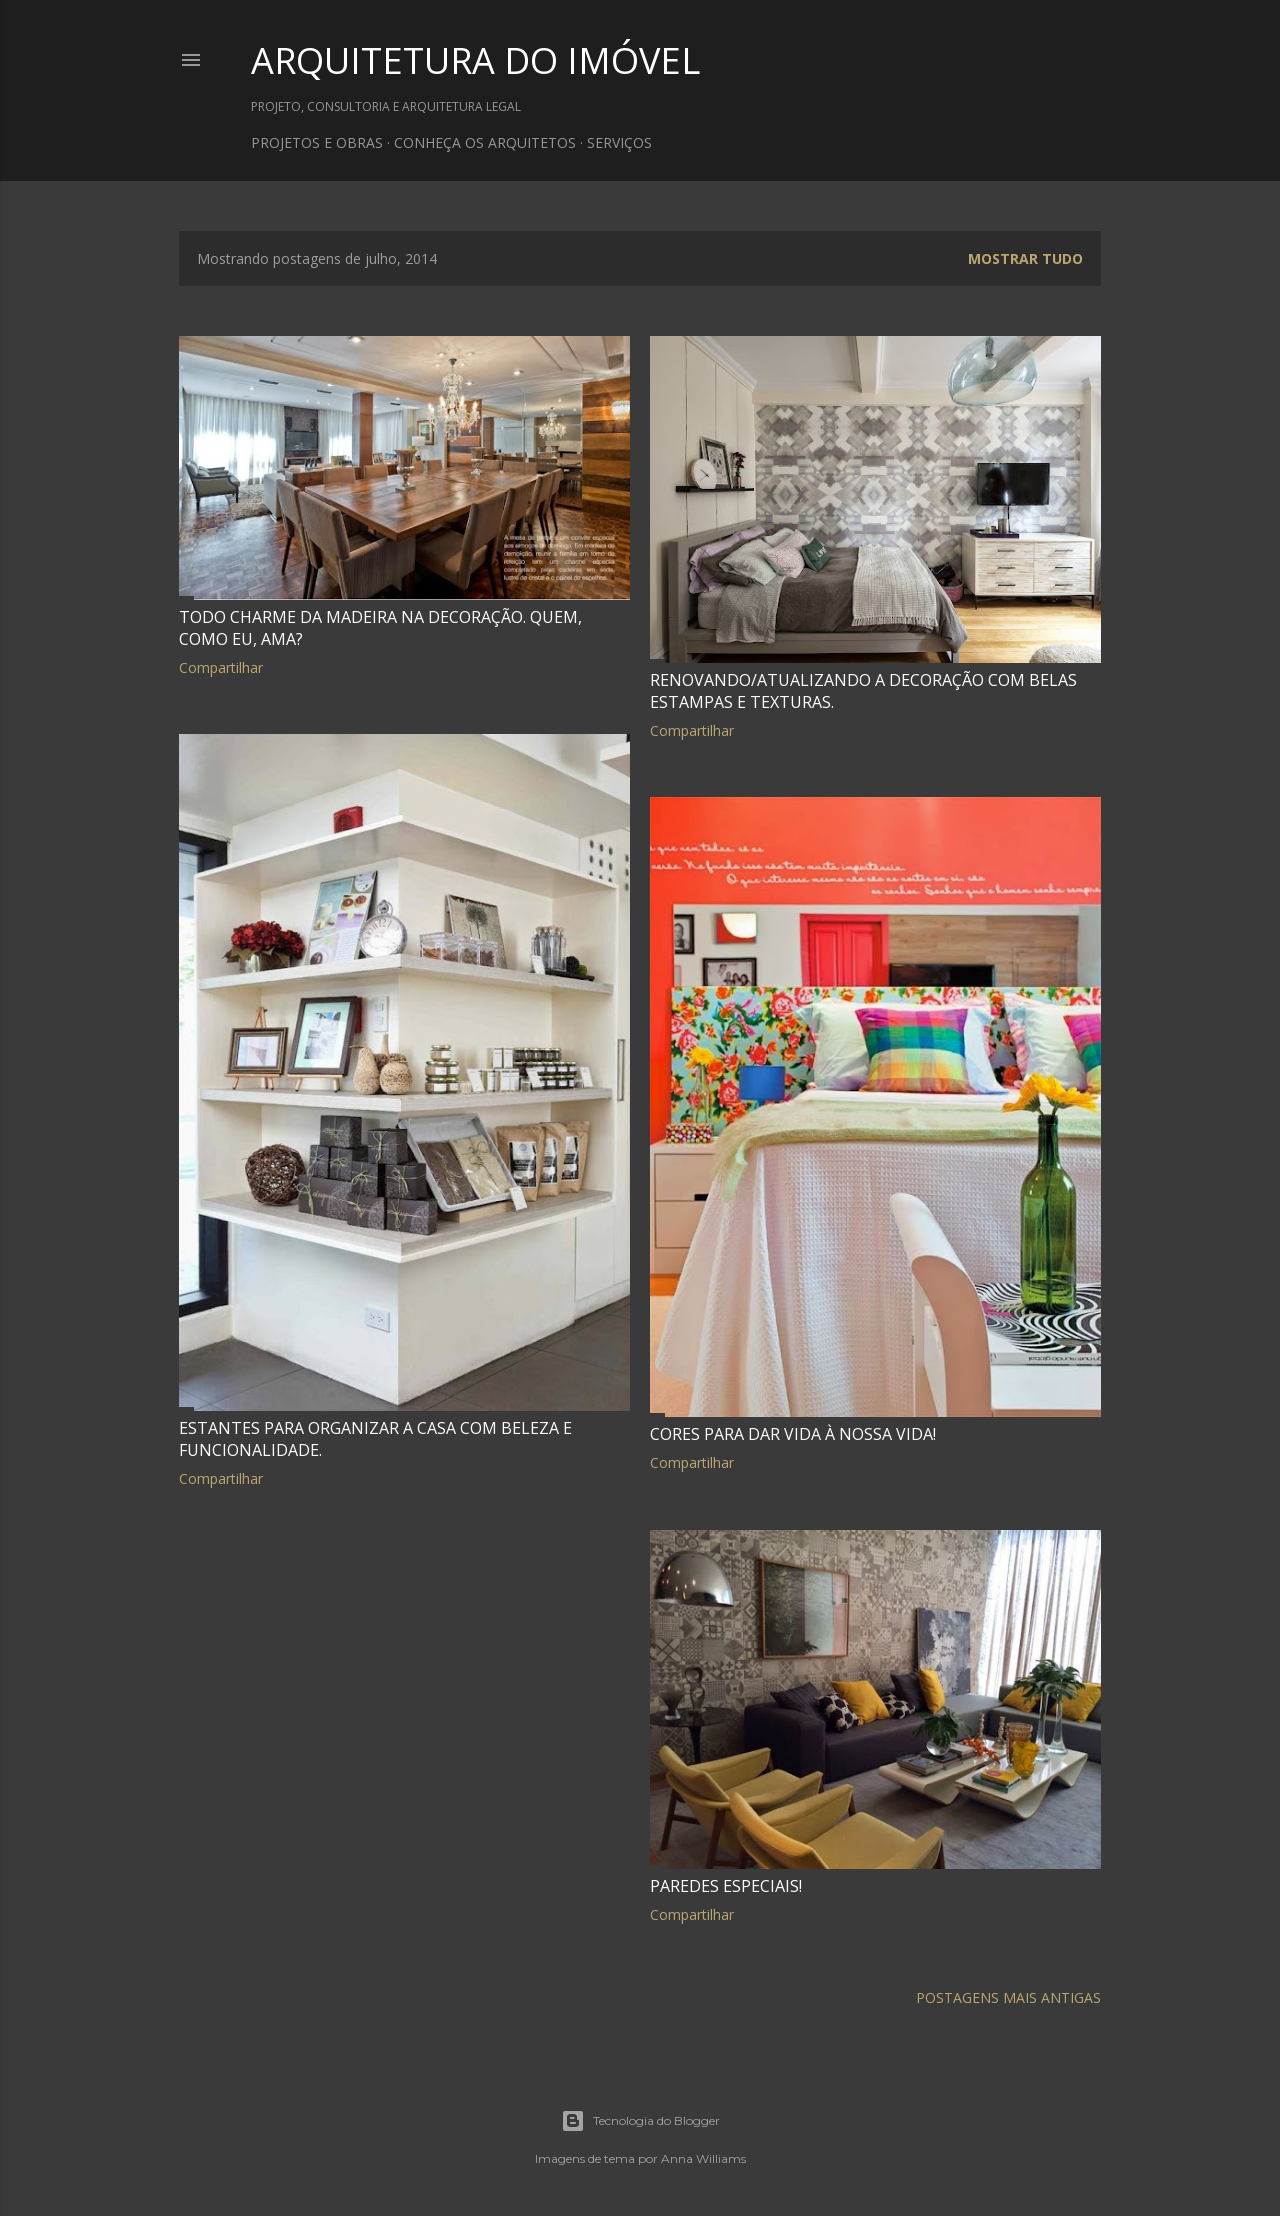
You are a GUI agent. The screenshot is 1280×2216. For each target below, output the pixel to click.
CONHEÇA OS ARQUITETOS (485, 142)
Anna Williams (703, 2158)
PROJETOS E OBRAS (317, 142)
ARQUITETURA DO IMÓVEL (475, 60)
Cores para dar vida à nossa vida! (793, 1434)
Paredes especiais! (726, 1886)
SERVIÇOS (619, 142)
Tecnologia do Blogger (640, 2121)
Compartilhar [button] (221, 667)
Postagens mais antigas (1008, 1997)
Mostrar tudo (1025, 258)
